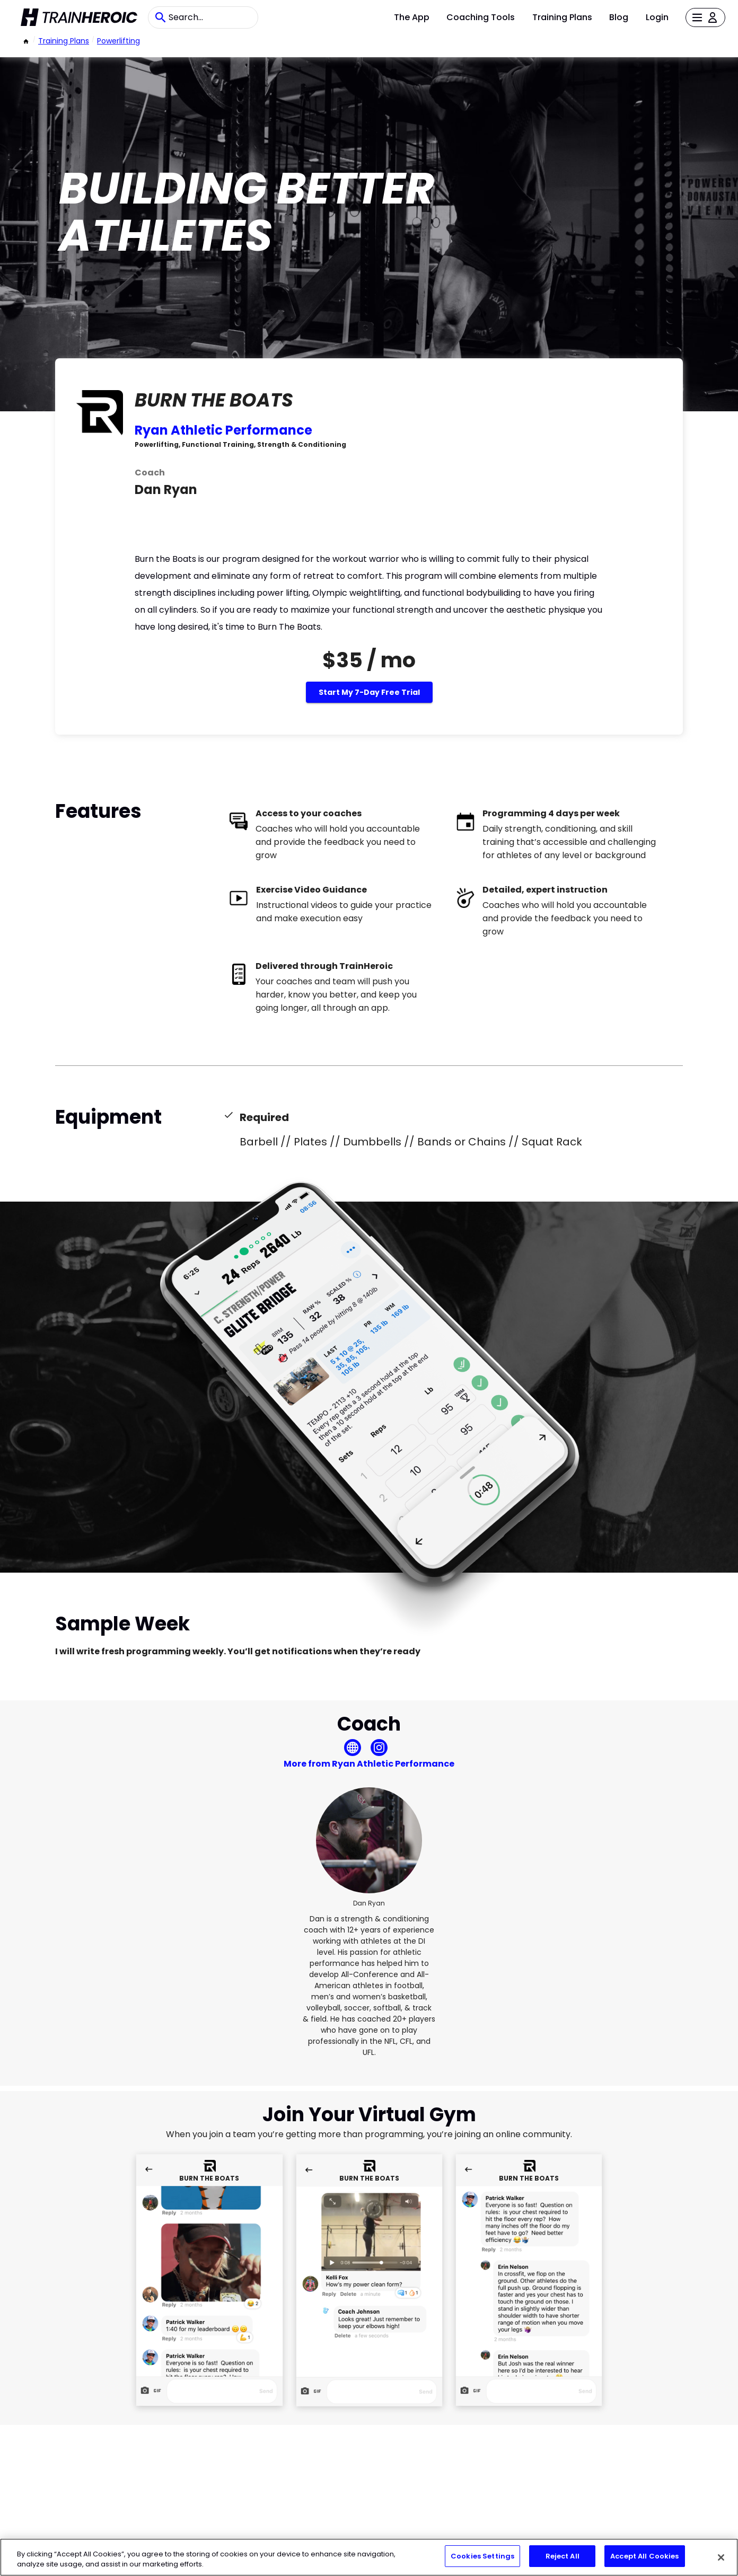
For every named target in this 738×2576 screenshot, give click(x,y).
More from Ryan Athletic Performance (369, 1764)
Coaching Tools (480, 17)
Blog (618, 17)
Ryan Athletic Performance (223, 430)
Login (657, 17)
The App (411, 17)
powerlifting (118, 41)
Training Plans (562, 17)
